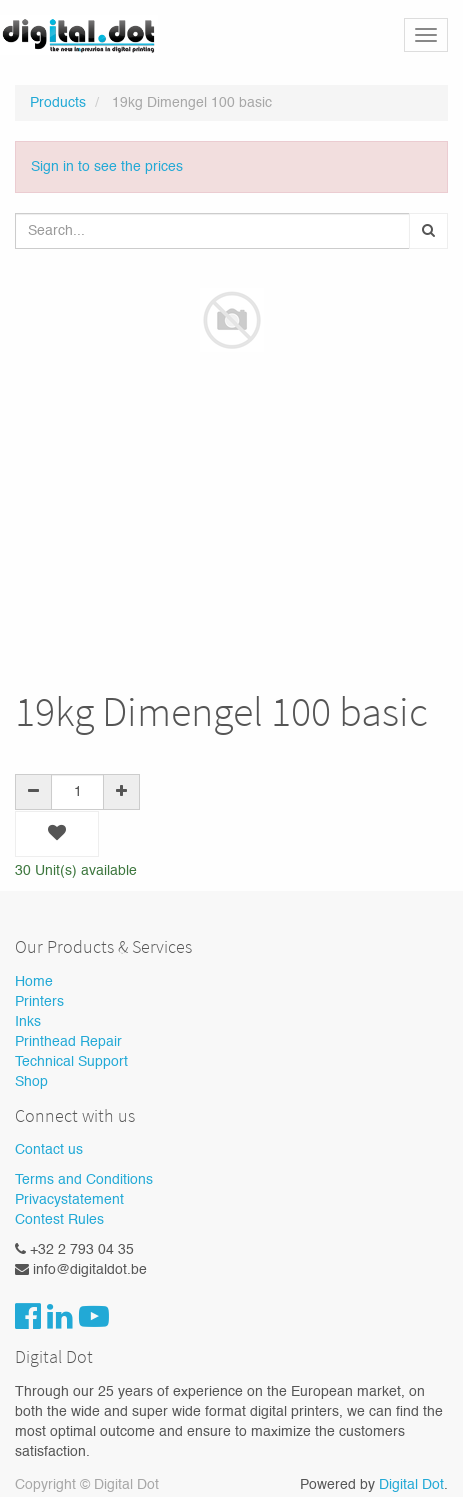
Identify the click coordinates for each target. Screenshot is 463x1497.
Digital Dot (411, 1485)
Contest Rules (59, 1220)
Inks (28, 1022)
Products (58, 103)
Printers (39, 1002)
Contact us (49, 1150)
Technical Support (71, 1062)
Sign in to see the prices (107, 167)
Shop (31, 1082)
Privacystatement (69, 1200)
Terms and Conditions (84, 1180)
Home (34, 982)
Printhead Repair (68, 1042)
